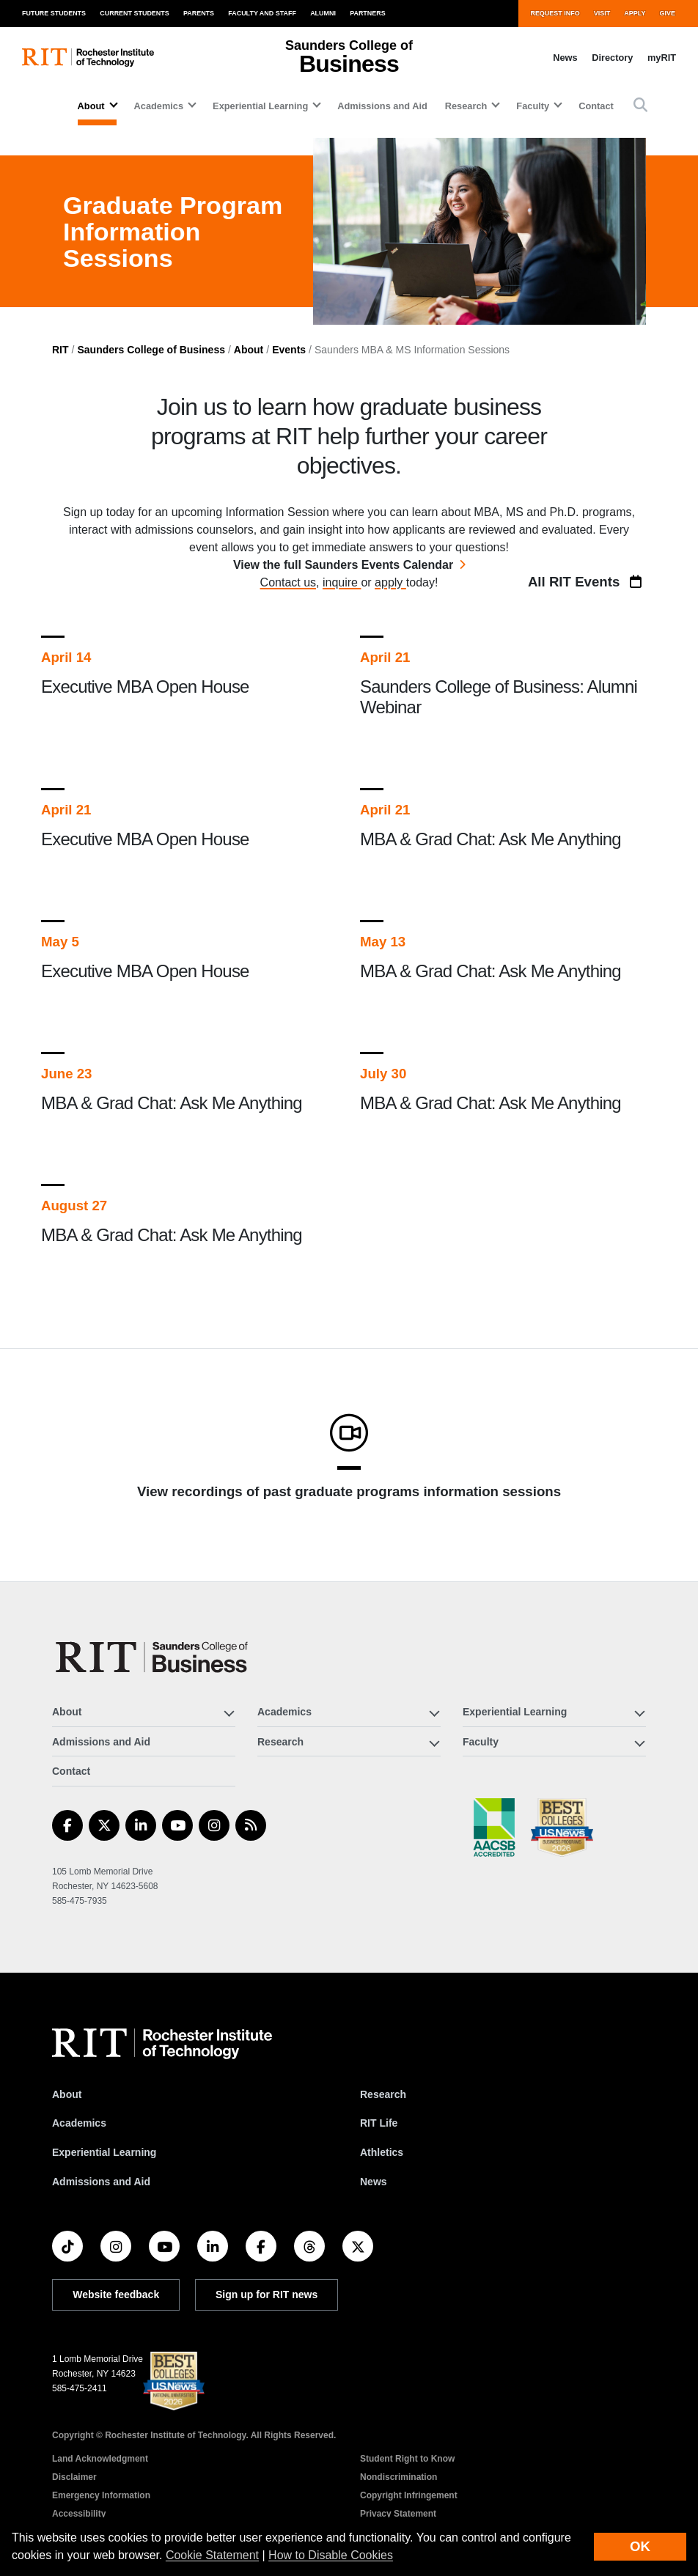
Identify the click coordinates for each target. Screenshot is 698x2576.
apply (390, 582)
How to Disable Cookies (330, 2555)
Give (667, 13)
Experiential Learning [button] (260, 105)
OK (640, 2546)
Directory (612, 57)
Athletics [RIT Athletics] (381, 2152)
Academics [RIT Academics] (79, 2123)
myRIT (661, 57)
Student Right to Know (407, 2459)
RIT (60, 350)
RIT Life (378, 2123)
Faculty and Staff (262, 13)
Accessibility (79, 2514)
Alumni (323, 13)
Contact (596, 105)
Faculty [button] (532, 105)
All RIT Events (587, 581)
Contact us (288, 582)
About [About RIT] (66, 2094)
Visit (602, 13)
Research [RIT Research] (383, 2094)
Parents (198, 13)
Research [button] (466, 105)
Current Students (134, 13)
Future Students (54, 13)
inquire (342, 582)
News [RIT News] (373, 2181)
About (248, 350)
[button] (640, 105)
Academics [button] (159, 105)
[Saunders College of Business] (154, 1657)
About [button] (91, 105)
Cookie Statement (212, 2555)
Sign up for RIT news (266, 2294)
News (565, 57)
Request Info (554, 13)
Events (289, 350)
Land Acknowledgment (100, 2459)
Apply (634, 13)
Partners (368, 13)
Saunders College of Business (151, 350)
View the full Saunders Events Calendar (343, 565)
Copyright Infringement (409, 2495)
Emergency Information (101, 2495)
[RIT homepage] (88, 57)
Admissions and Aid (382, 105)
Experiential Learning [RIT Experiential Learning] (104, 2152)
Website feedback (116, 2294)
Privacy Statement (398, 2514)
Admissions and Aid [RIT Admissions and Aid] (101, 2181)
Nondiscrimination (398, 2477)
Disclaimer (74, 2477)
